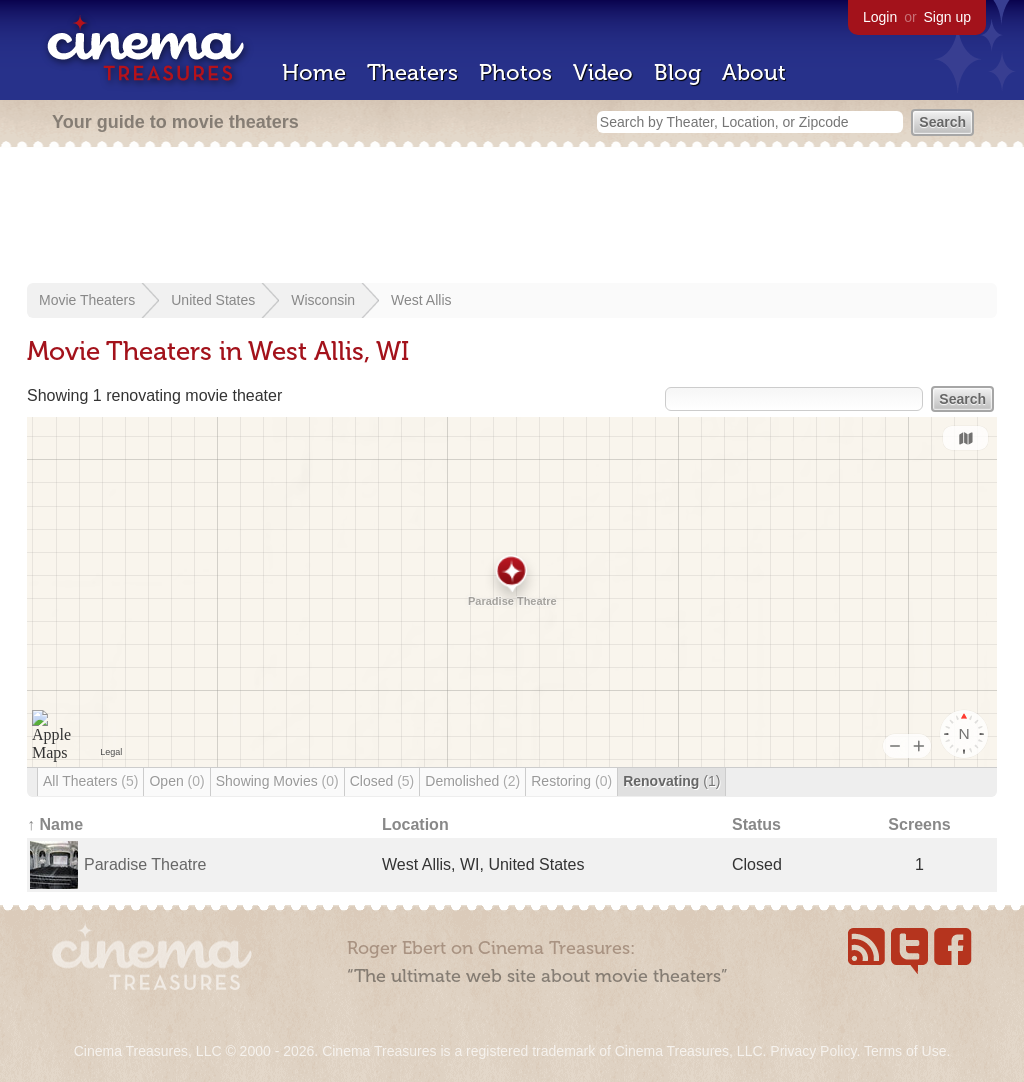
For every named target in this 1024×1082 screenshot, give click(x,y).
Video (603, 72)
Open (176, 781)
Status (756, 824)
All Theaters (90, 781)
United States (213, 300)
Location (415, 824)
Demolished (472, 781)
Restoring (571, 781)
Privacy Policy (813, 1051)
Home (314, 72)
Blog (677, 72)
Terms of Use (905, 1051)
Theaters (412, 72)
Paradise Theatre (145, 864)
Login (880, 17)
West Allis (421, 300)
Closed (382, 781)
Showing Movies (277, 781)
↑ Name (55, 824)
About (754, 72)
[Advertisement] (512, 217)
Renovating (671, 781)
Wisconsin (323, 300)
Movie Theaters (87, 300)
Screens (919, 824)
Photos (515, 72)
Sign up (947, 17)
